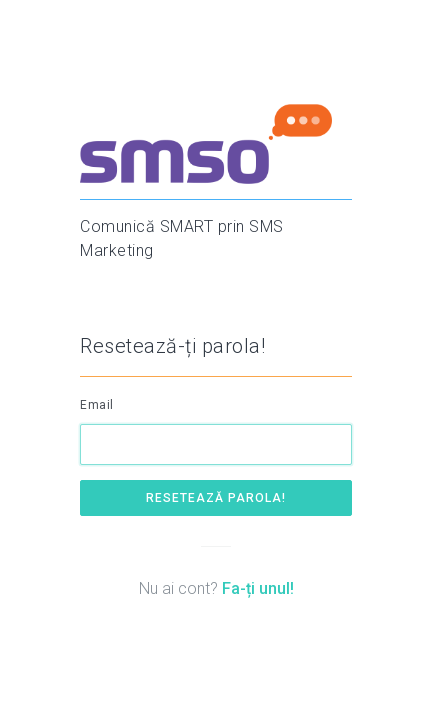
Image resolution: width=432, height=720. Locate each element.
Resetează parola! (216, 498)
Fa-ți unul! (258, 588)
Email (97, 405)
